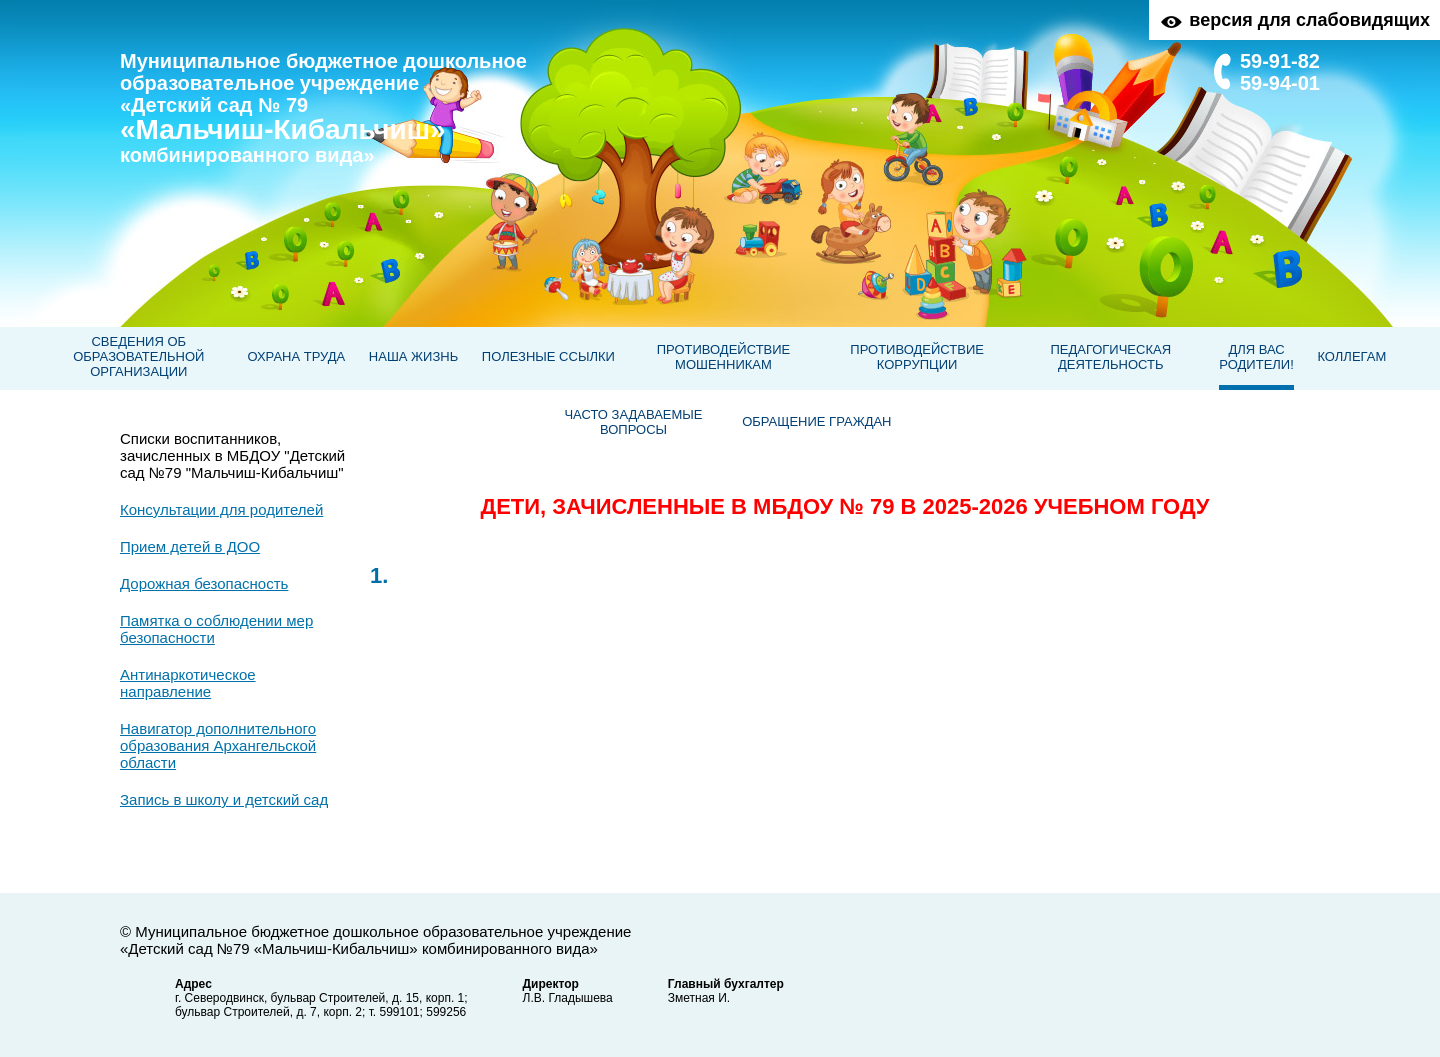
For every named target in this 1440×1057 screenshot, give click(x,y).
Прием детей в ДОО (190, 546)
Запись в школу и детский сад (224, 799)
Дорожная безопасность (204, 583)
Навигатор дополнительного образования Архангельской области (218, 745)
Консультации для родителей (221, 509)
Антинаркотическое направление (188, 683)
